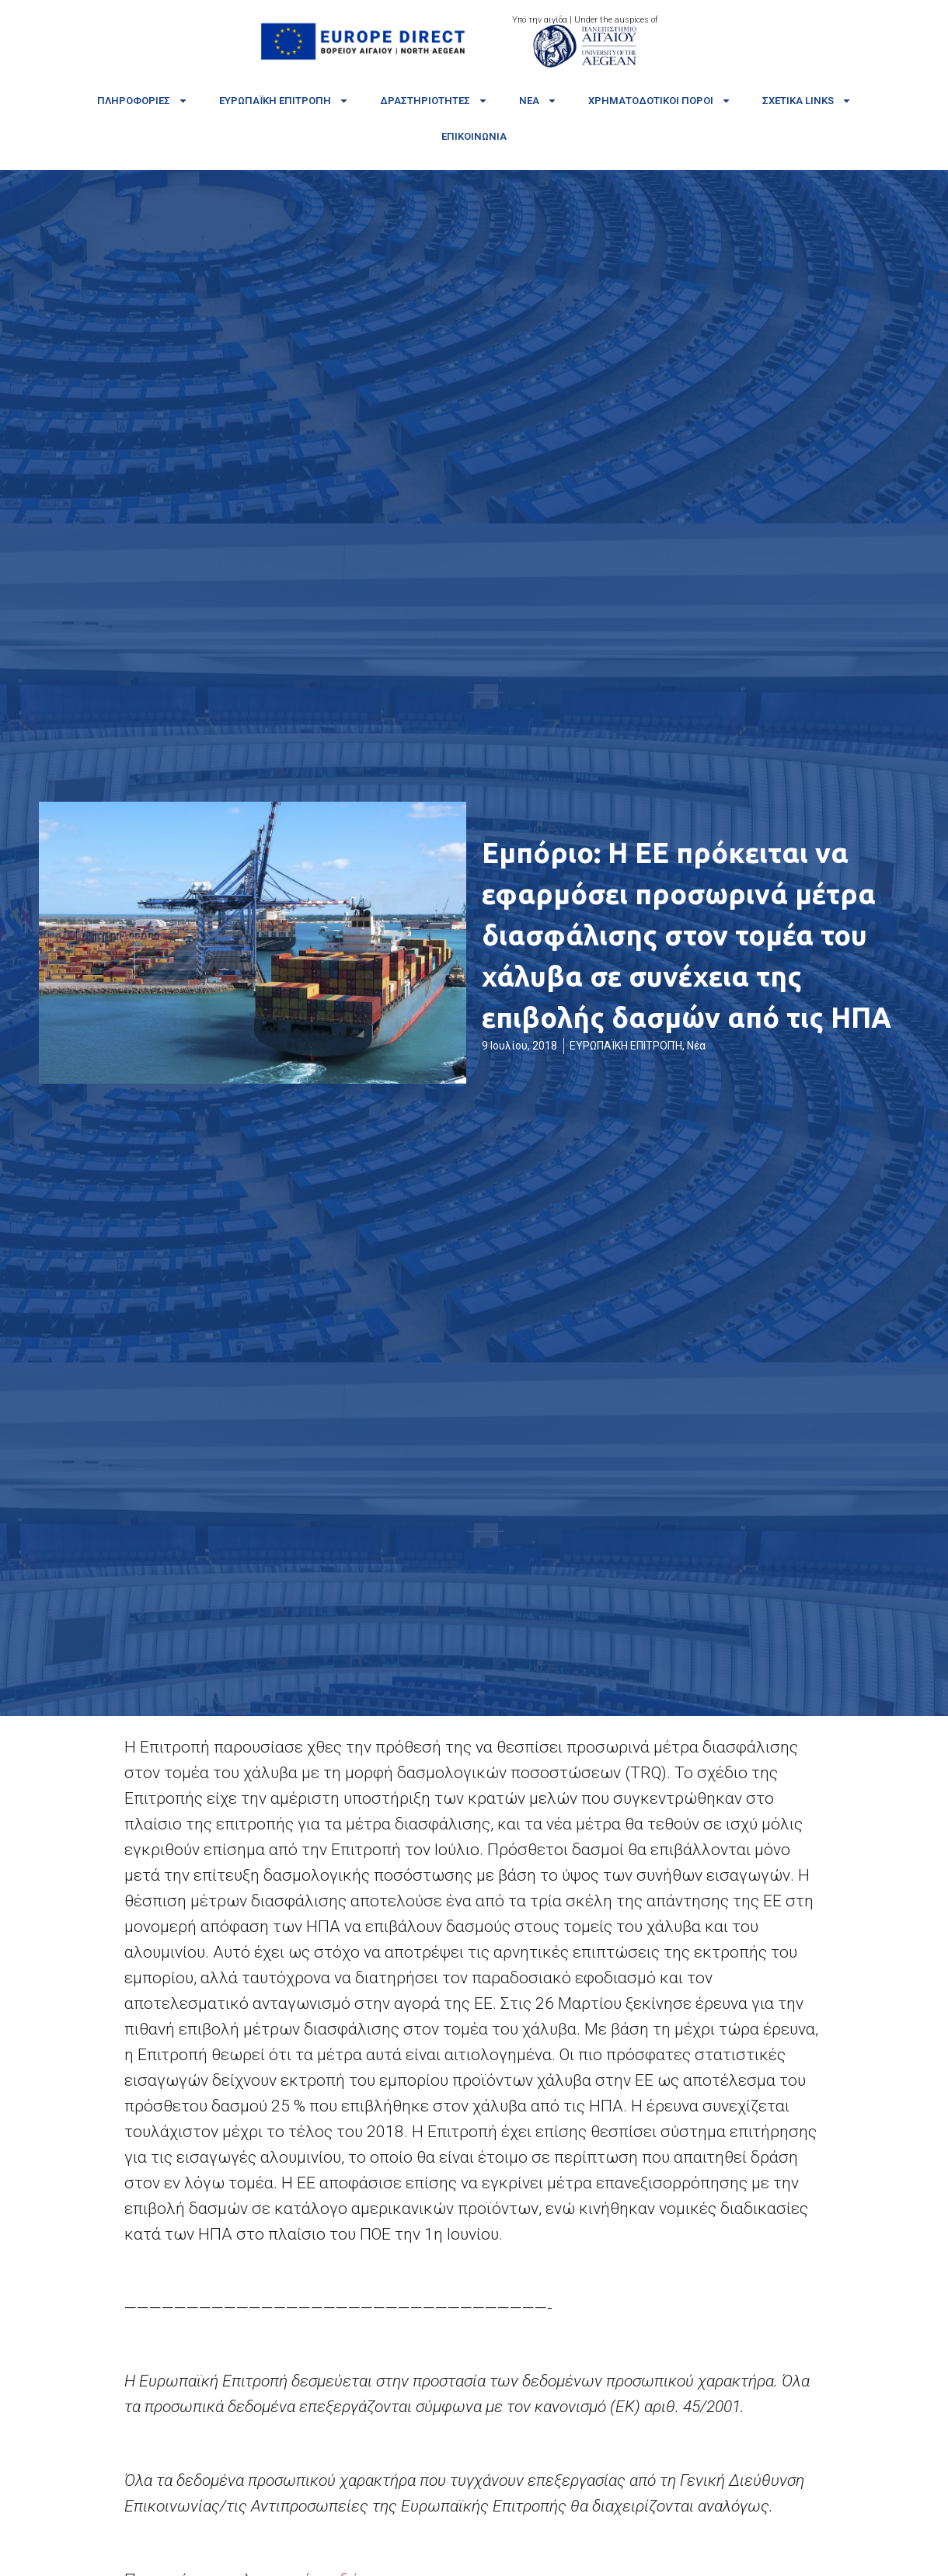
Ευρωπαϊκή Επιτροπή (284, 100)
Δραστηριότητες (434, 100)
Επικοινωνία (474, 136)
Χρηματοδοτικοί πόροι (659, 100)
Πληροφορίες (142, 100)
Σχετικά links (807, 100)
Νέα (538, 100)
